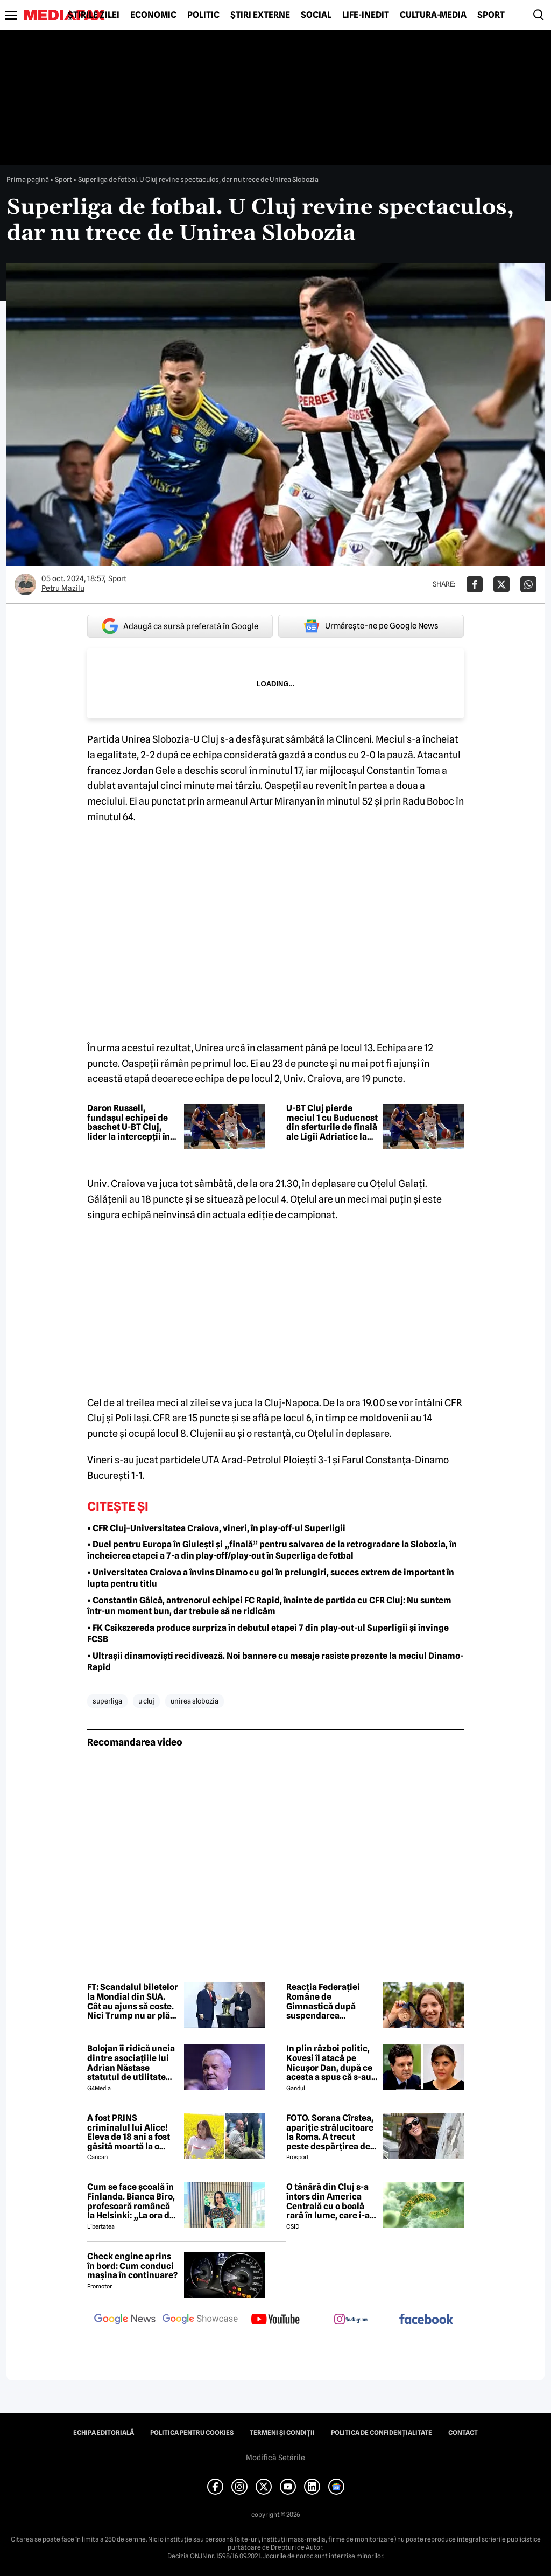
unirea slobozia (194, 1701)
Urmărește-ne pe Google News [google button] (371, 626)
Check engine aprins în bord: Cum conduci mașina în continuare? (132, 2266)
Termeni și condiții (282, 2433)
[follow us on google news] (125, 2320)
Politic (203, 15)
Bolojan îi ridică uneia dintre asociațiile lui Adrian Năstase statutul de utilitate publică (131, 2063)
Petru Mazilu (62, 588)
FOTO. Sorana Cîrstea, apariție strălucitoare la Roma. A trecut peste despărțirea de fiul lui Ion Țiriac (329, 2132)
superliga (107, 1701)
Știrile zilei (93, 15)
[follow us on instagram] (350, 2320)
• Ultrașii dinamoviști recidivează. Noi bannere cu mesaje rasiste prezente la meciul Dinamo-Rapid (275, 1661)
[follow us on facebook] (426, 2320)
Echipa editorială (103, 2433)
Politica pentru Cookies (192, 2433)
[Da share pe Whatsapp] (528, 584)
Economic (153, 15)
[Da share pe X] (501, 584)
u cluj (146, 1701)
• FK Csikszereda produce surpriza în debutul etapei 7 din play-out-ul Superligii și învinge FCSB (268, 1633)
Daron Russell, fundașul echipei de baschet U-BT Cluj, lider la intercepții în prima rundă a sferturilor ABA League (128, 1122)
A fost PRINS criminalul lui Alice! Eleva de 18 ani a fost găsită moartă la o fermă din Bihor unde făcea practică (130, 2132)
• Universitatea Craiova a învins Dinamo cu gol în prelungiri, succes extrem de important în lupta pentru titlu (270, 1578)
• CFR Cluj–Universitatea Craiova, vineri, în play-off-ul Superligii (216, 1528)
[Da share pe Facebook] (475, 584)
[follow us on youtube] (275, 2320)
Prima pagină (27, 179)
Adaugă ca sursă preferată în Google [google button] (180, 626)
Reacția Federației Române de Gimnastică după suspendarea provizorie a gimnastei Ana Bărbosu (332, 2001)
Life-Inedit (365, 15)
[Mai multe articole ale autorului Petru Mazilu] (25, 584)
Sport (491, 15)
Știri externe (260, 15)
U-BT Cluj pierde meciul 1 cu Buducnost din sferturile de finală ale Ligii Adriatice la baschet (332, 1122)
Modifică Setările (275, 2457)
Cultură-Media (433, 15)
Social (316, 15)
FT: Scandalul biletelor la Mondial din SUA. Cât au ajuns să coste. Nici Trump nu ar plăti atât (132, 2001)
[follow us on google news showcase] (200, 2320)
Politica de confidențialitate (381, 2433)
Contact (463, 2433)
